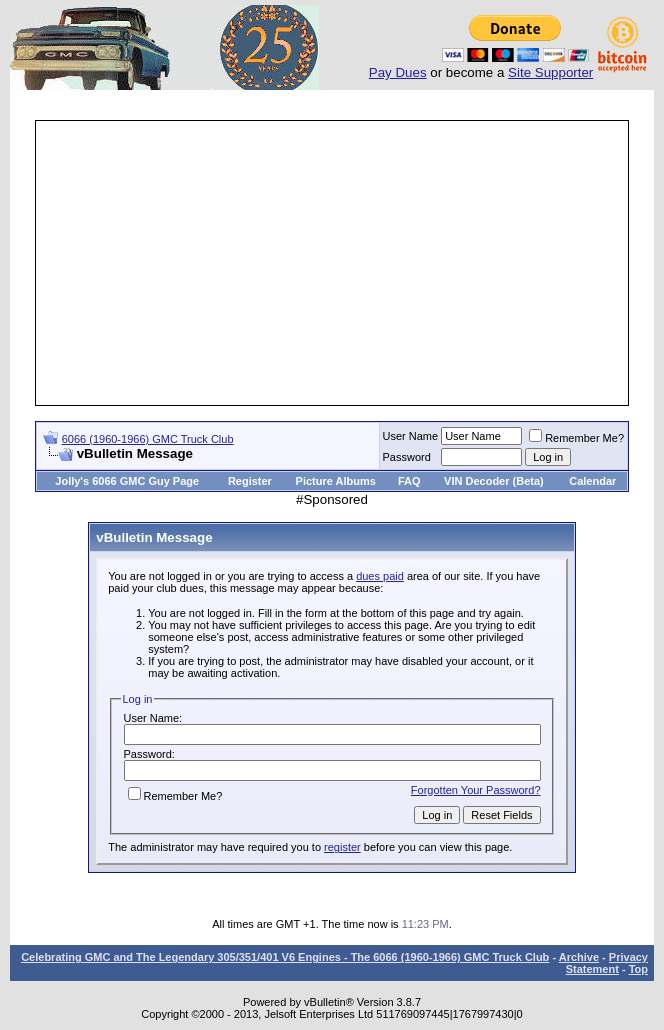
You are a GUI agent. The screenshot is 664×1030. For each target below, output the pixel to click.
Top (638, 969)
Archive (579, 957)
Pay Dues (398, 72)
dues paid (380, 576)
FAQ (409, 481)
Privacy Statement (607, 963)
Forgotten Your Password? (476, 790)
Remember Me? (576, 438)
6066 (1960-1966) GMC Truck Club (148, 439)
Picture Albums (336, 481)
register (342, 847)
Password (407, 457)
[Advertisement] (351, 263)
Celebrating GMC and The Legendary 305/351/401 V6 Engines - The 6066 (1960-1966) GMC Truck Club (285, 957)
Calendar (592, 481)
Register (250, 481)
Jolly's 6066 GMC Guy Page (127, 481)
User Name (411, 436)
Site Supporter (550, 72)
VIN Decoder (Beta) (494, 481)
